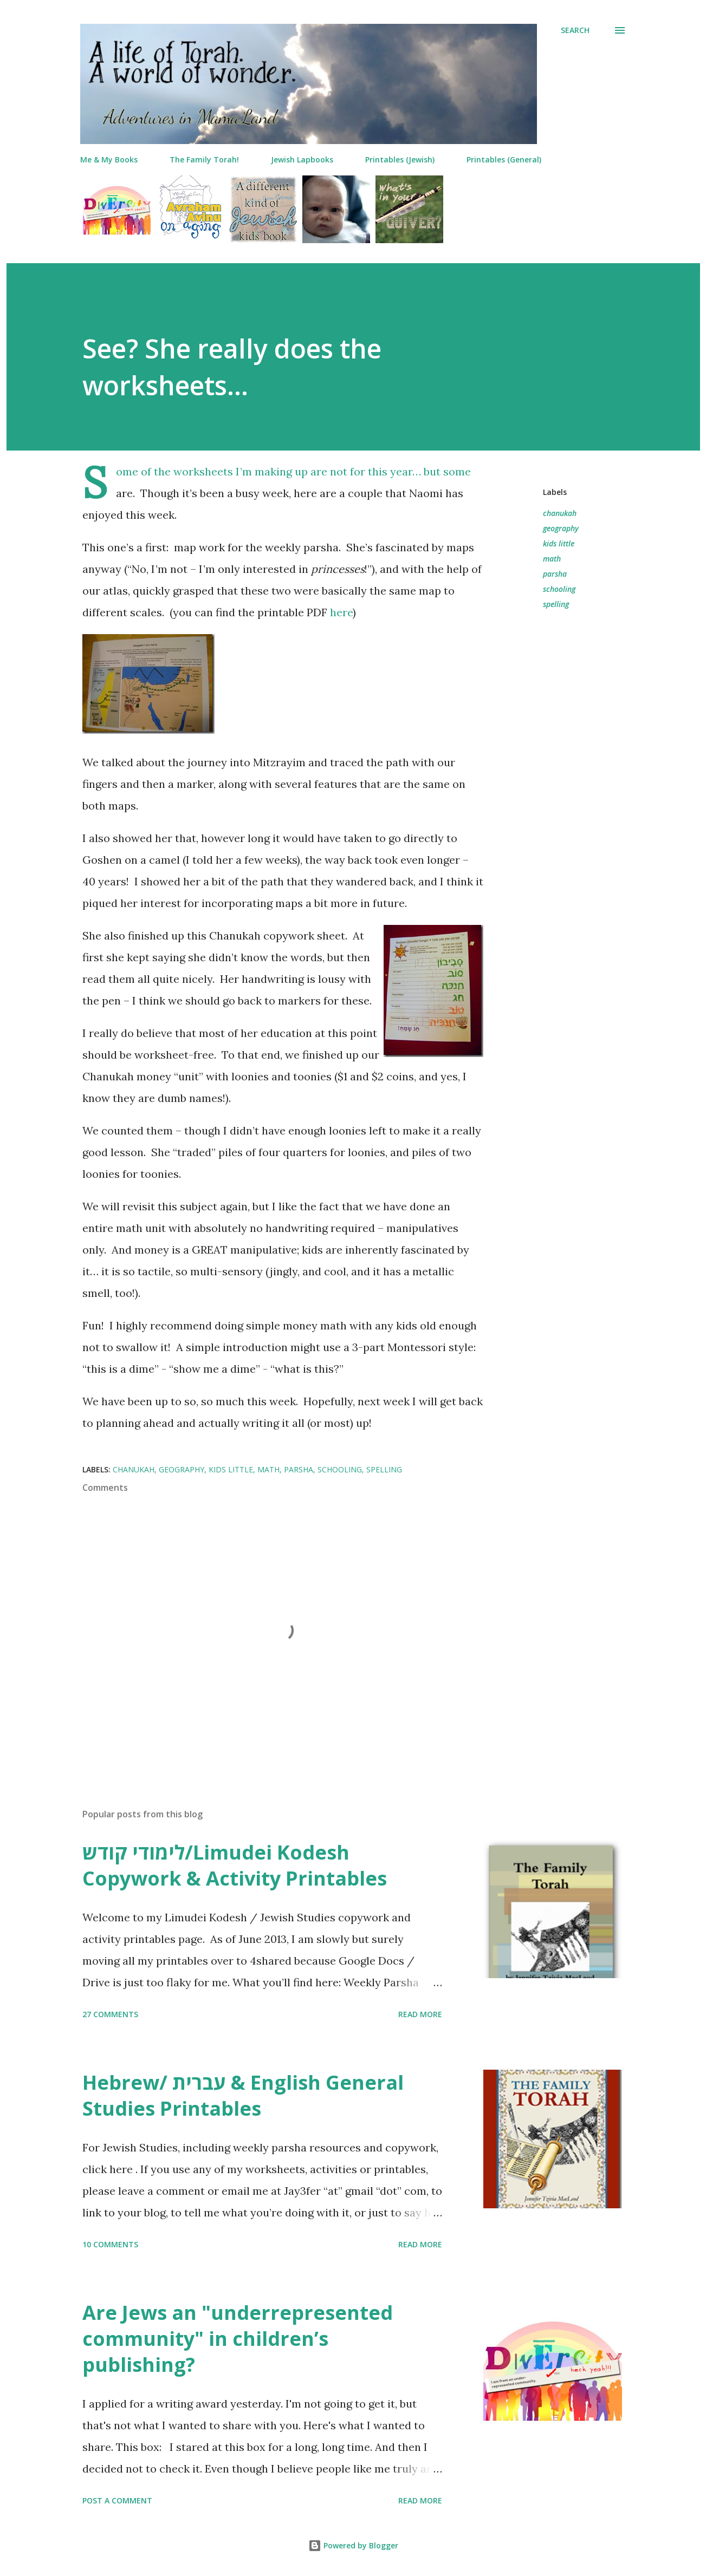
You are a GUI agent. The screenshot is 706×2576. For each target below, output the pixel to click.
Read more (420, 2014)
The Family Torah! (204, 159)
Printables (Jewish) (400, 159)
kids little (558, 543)
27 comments (110, 2014)
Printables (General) (504, 159)
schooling (559, 589)
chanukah (560, 513)
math (552, 558)
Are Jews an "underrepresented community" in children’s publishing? (237, 2338)
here (341, 612)
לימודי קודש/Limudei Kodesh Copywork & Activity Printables (234, 1865)
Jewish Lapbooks (302, 159)
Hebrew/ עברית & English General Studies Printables (243, 2095)
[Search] (575, 30)
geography (561, 528)
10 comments (110, 2244)
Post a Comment (117, 2500)
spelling (556, 604)
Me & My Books (109, 159)
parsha (555, 574)
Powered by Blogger (353, 2545)
